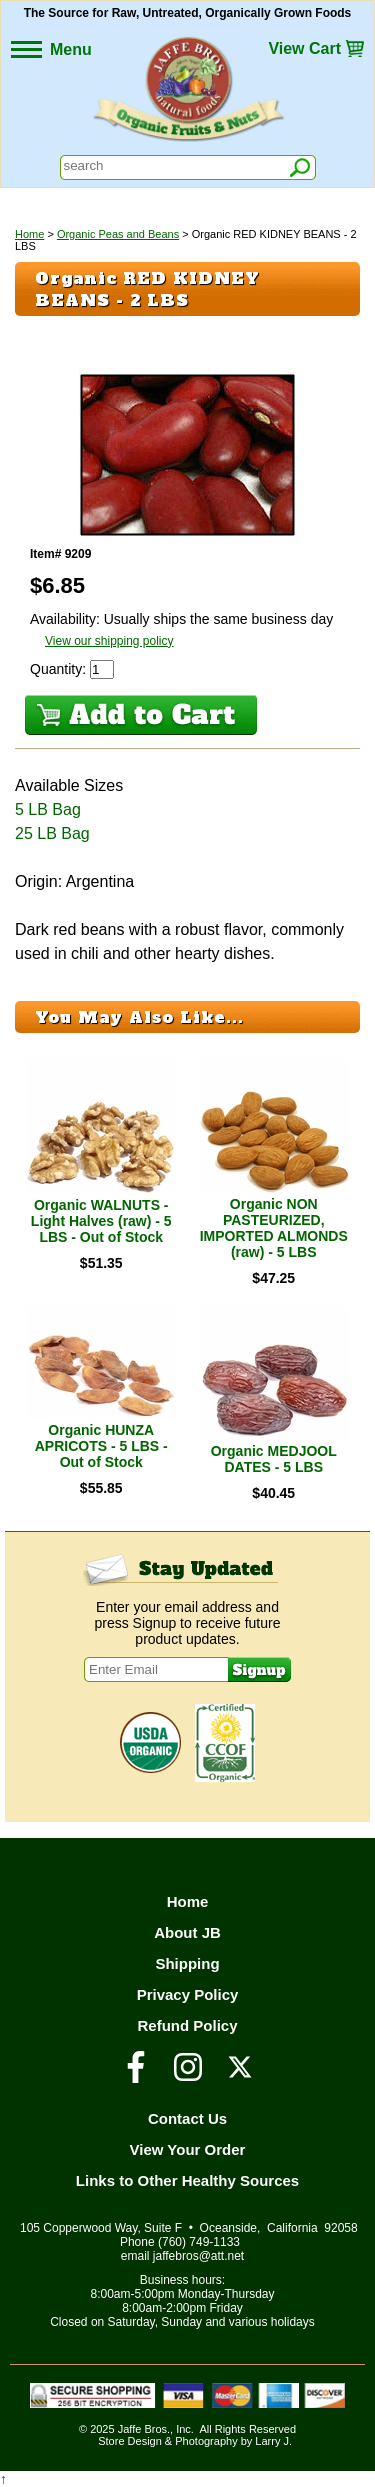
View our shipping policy (109, 641)
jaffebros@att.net (198, 2256)
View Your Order (188, 2149)
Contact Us (187, 2118)
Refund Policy (187, 2025)
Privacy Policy (188, 1994)
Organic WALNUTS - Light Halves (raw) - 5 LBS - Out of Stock (101, 1221)
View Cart (304, 48)
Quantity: (60, 669)
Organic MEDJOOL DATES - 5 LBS (274, 1459)
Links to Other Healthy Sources (187, 2180)
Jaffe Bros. (144, 2429)
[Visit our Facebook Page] (136, 2076)
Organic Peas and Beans (118, 234)
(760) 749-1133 (199, 2242)
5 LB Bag (48, 809)
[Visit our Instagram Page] (188, 2076)
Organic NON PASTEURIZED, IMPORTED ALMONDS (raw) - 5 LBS (274, 1228)
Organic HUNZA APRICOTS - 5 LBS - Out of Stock (101, 1446)
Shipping (187, 1963)
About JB (187, 1932)
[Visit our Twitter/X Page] (240, 2076)
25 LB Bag (52, 833)
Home (29, 234)
